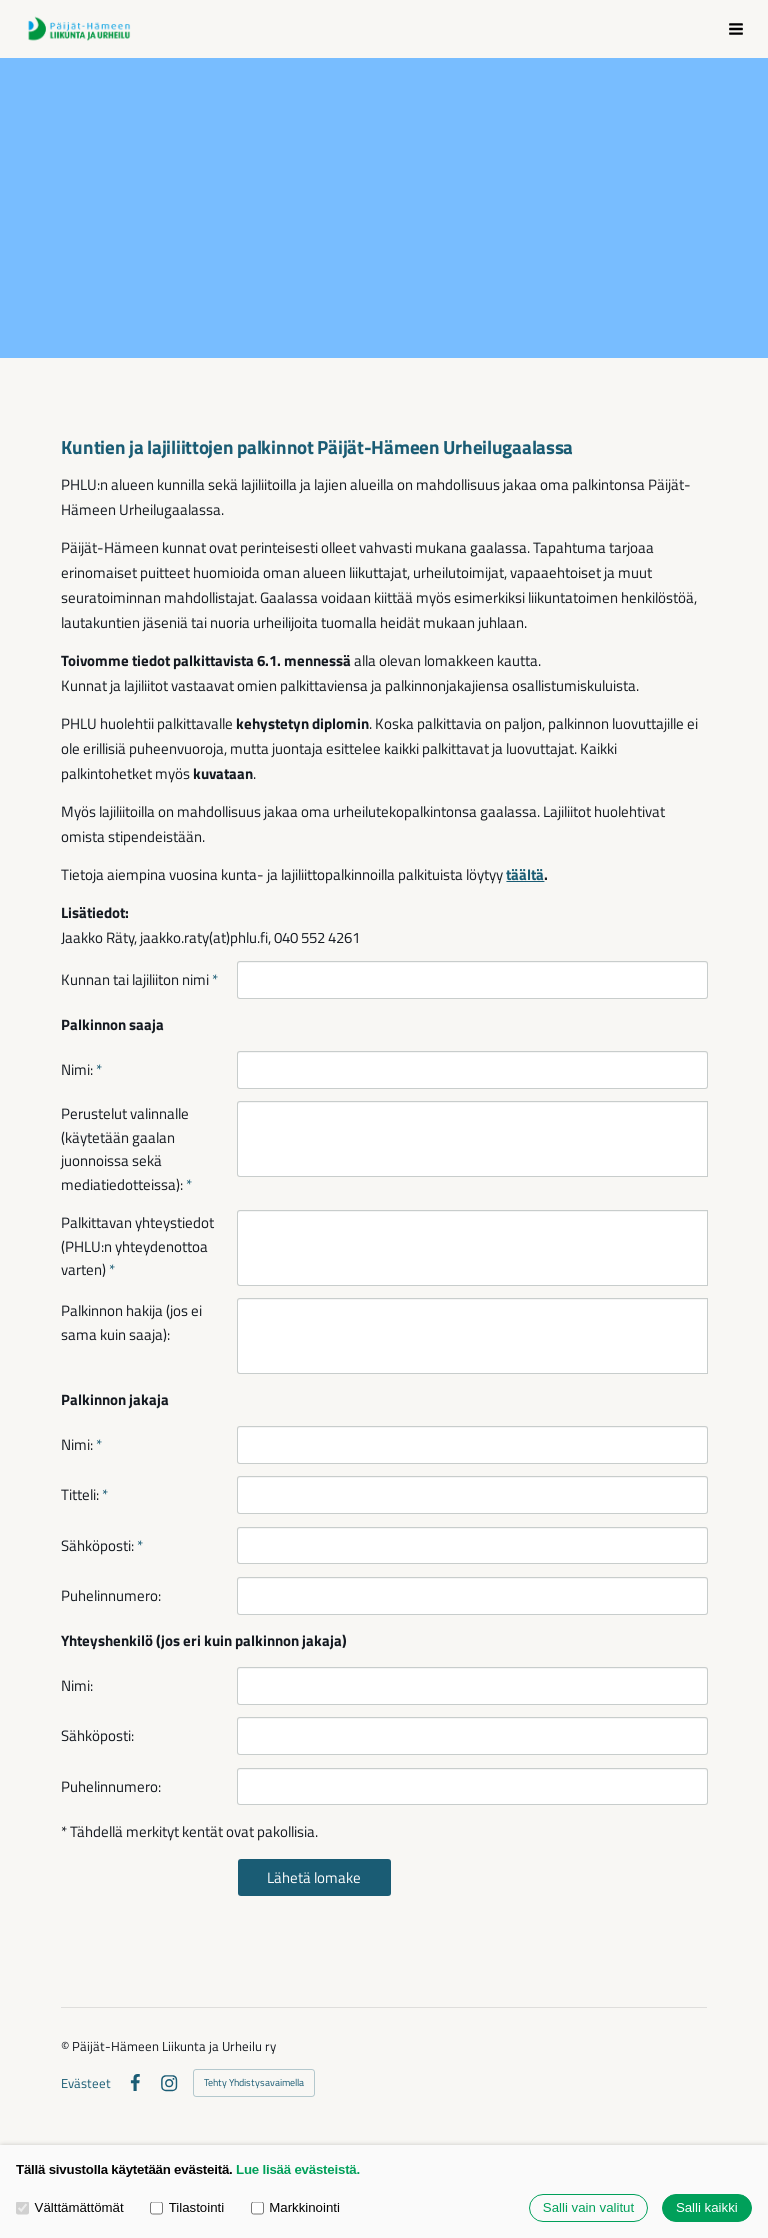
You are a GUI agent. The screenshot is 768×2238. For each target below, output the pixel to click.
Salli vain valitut (588, 2208)
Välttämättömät (70, 2207)
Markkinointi (295, 2207)
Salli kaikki (707, 2208)
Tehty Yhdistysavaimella (254, 2082)
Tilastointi (187, 2207)
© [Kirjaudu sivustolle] (66, 2046)
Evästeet (86, 2083)
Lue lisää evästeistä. (298, 2169)
